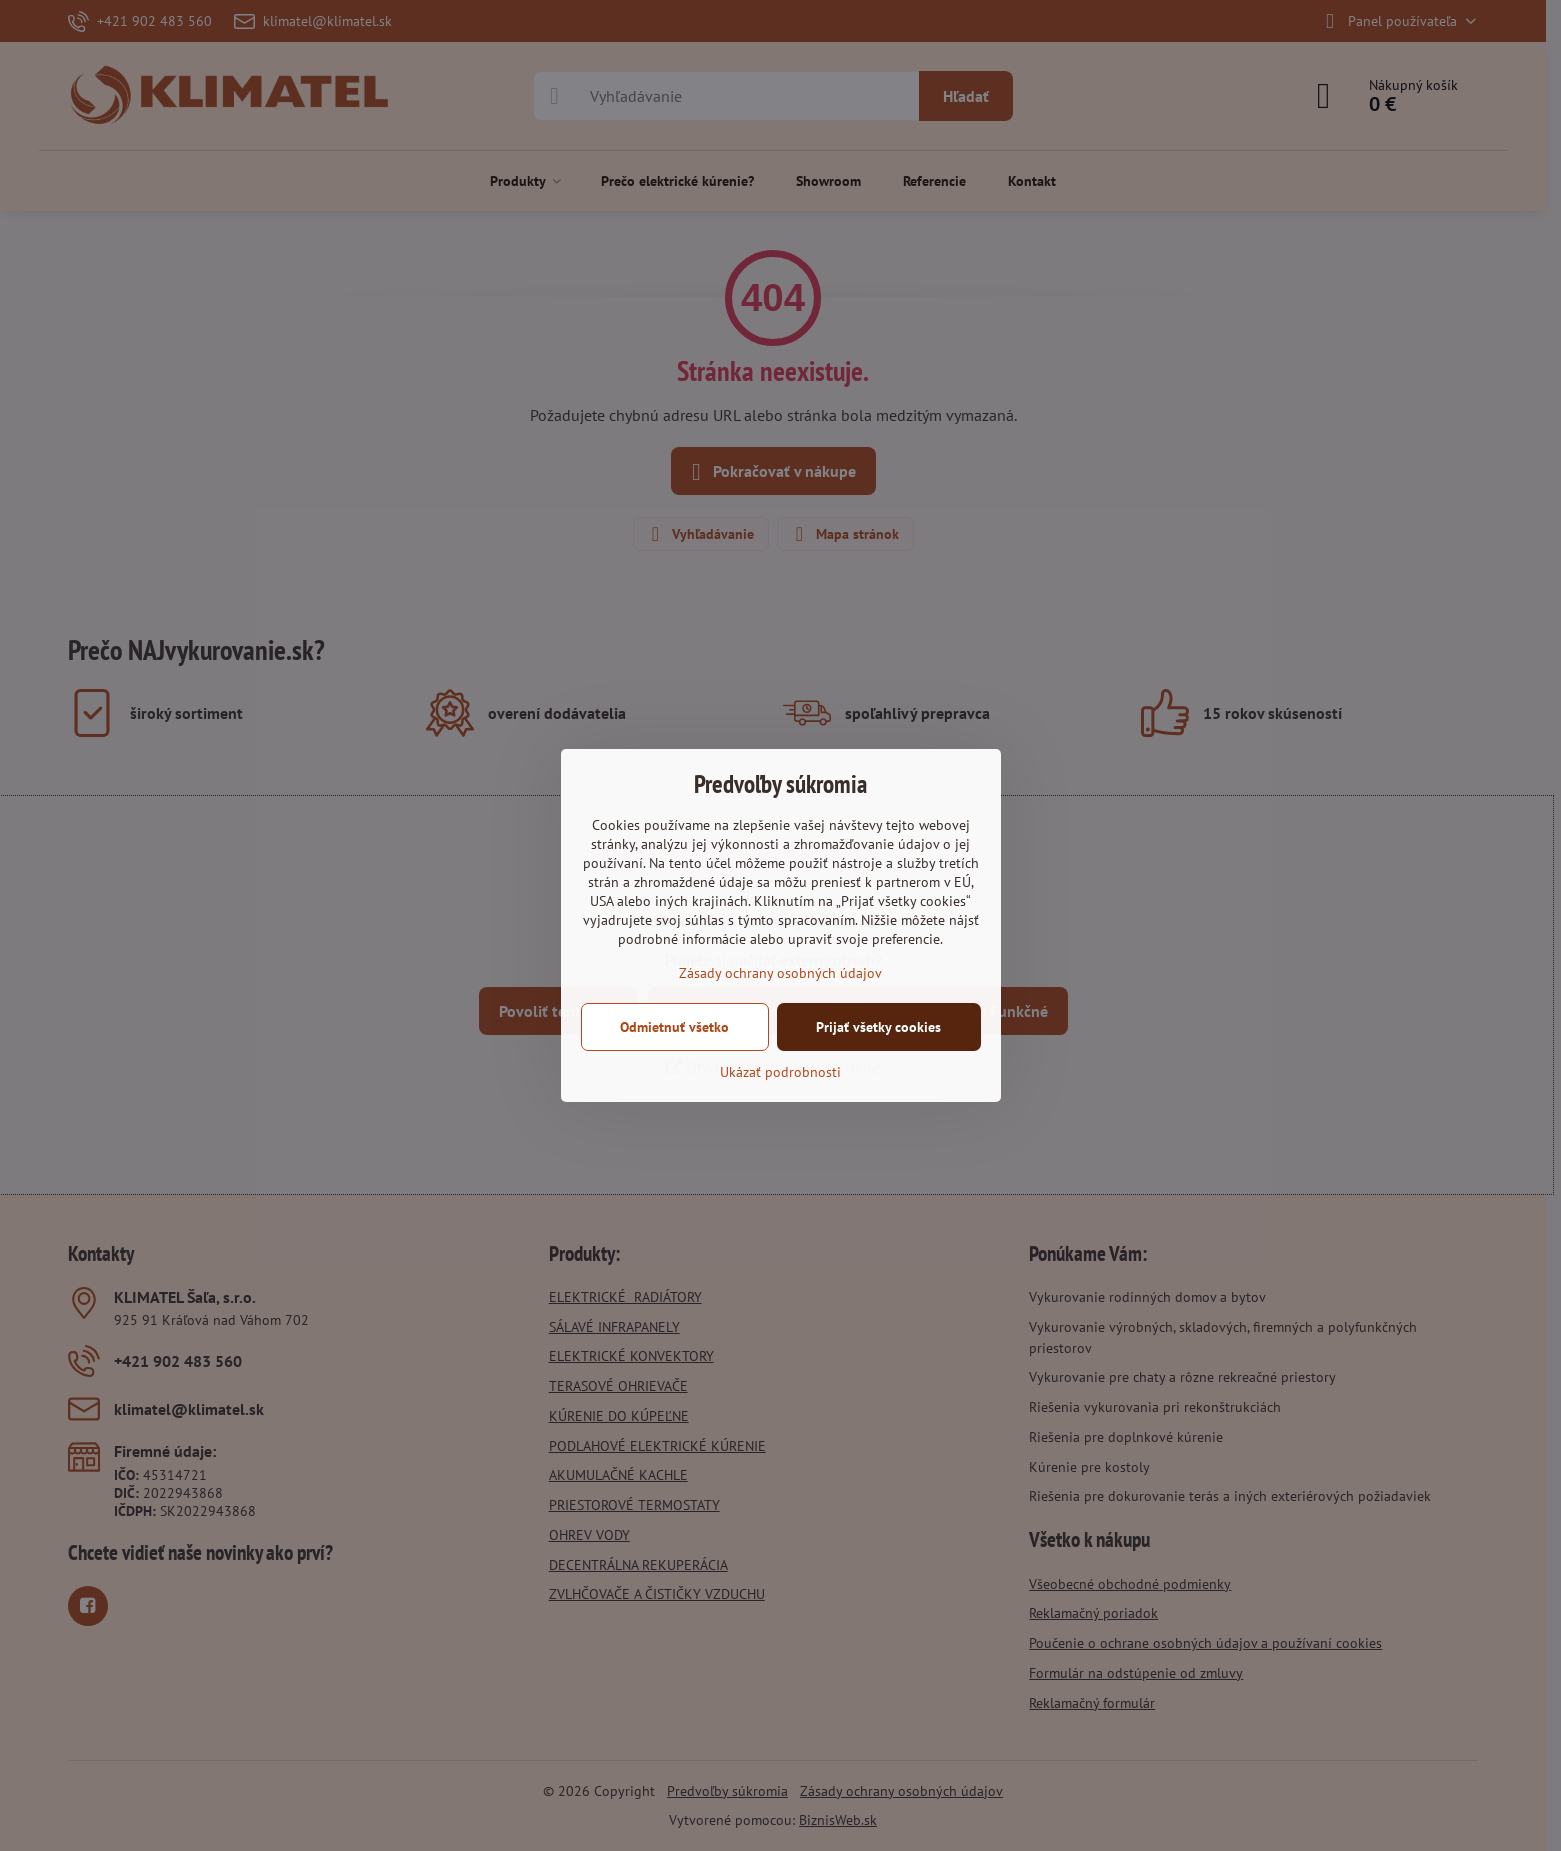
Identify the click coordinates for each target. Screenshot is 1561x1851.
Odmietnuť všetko (674, 1027)
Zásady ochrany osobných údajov (780, 973)
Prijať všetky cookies (878, 1027)
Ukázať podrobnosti (780, 1072)
